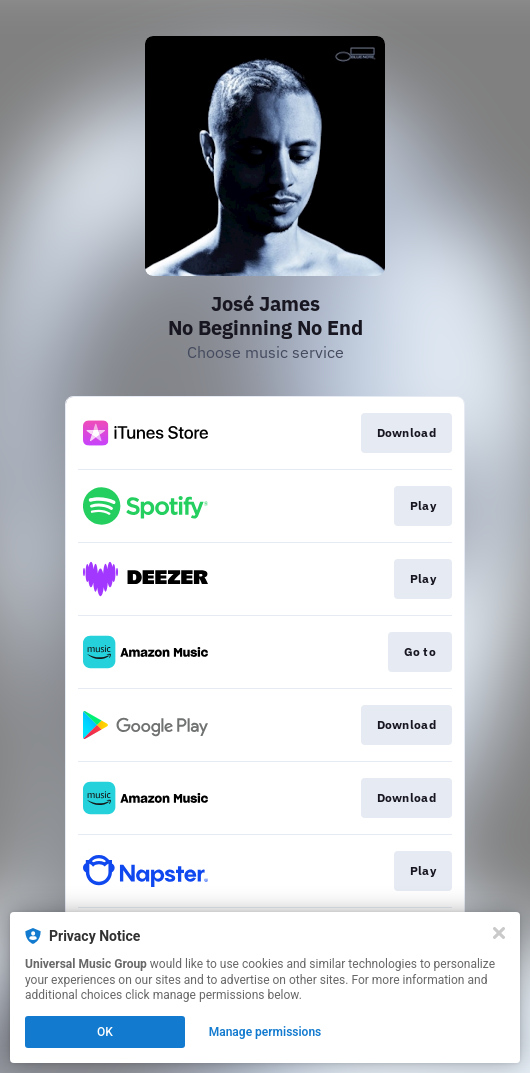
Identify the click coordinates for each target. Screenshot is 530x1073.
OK (105, 1032)
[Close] (499, 933)
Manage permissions (265, 1032)
